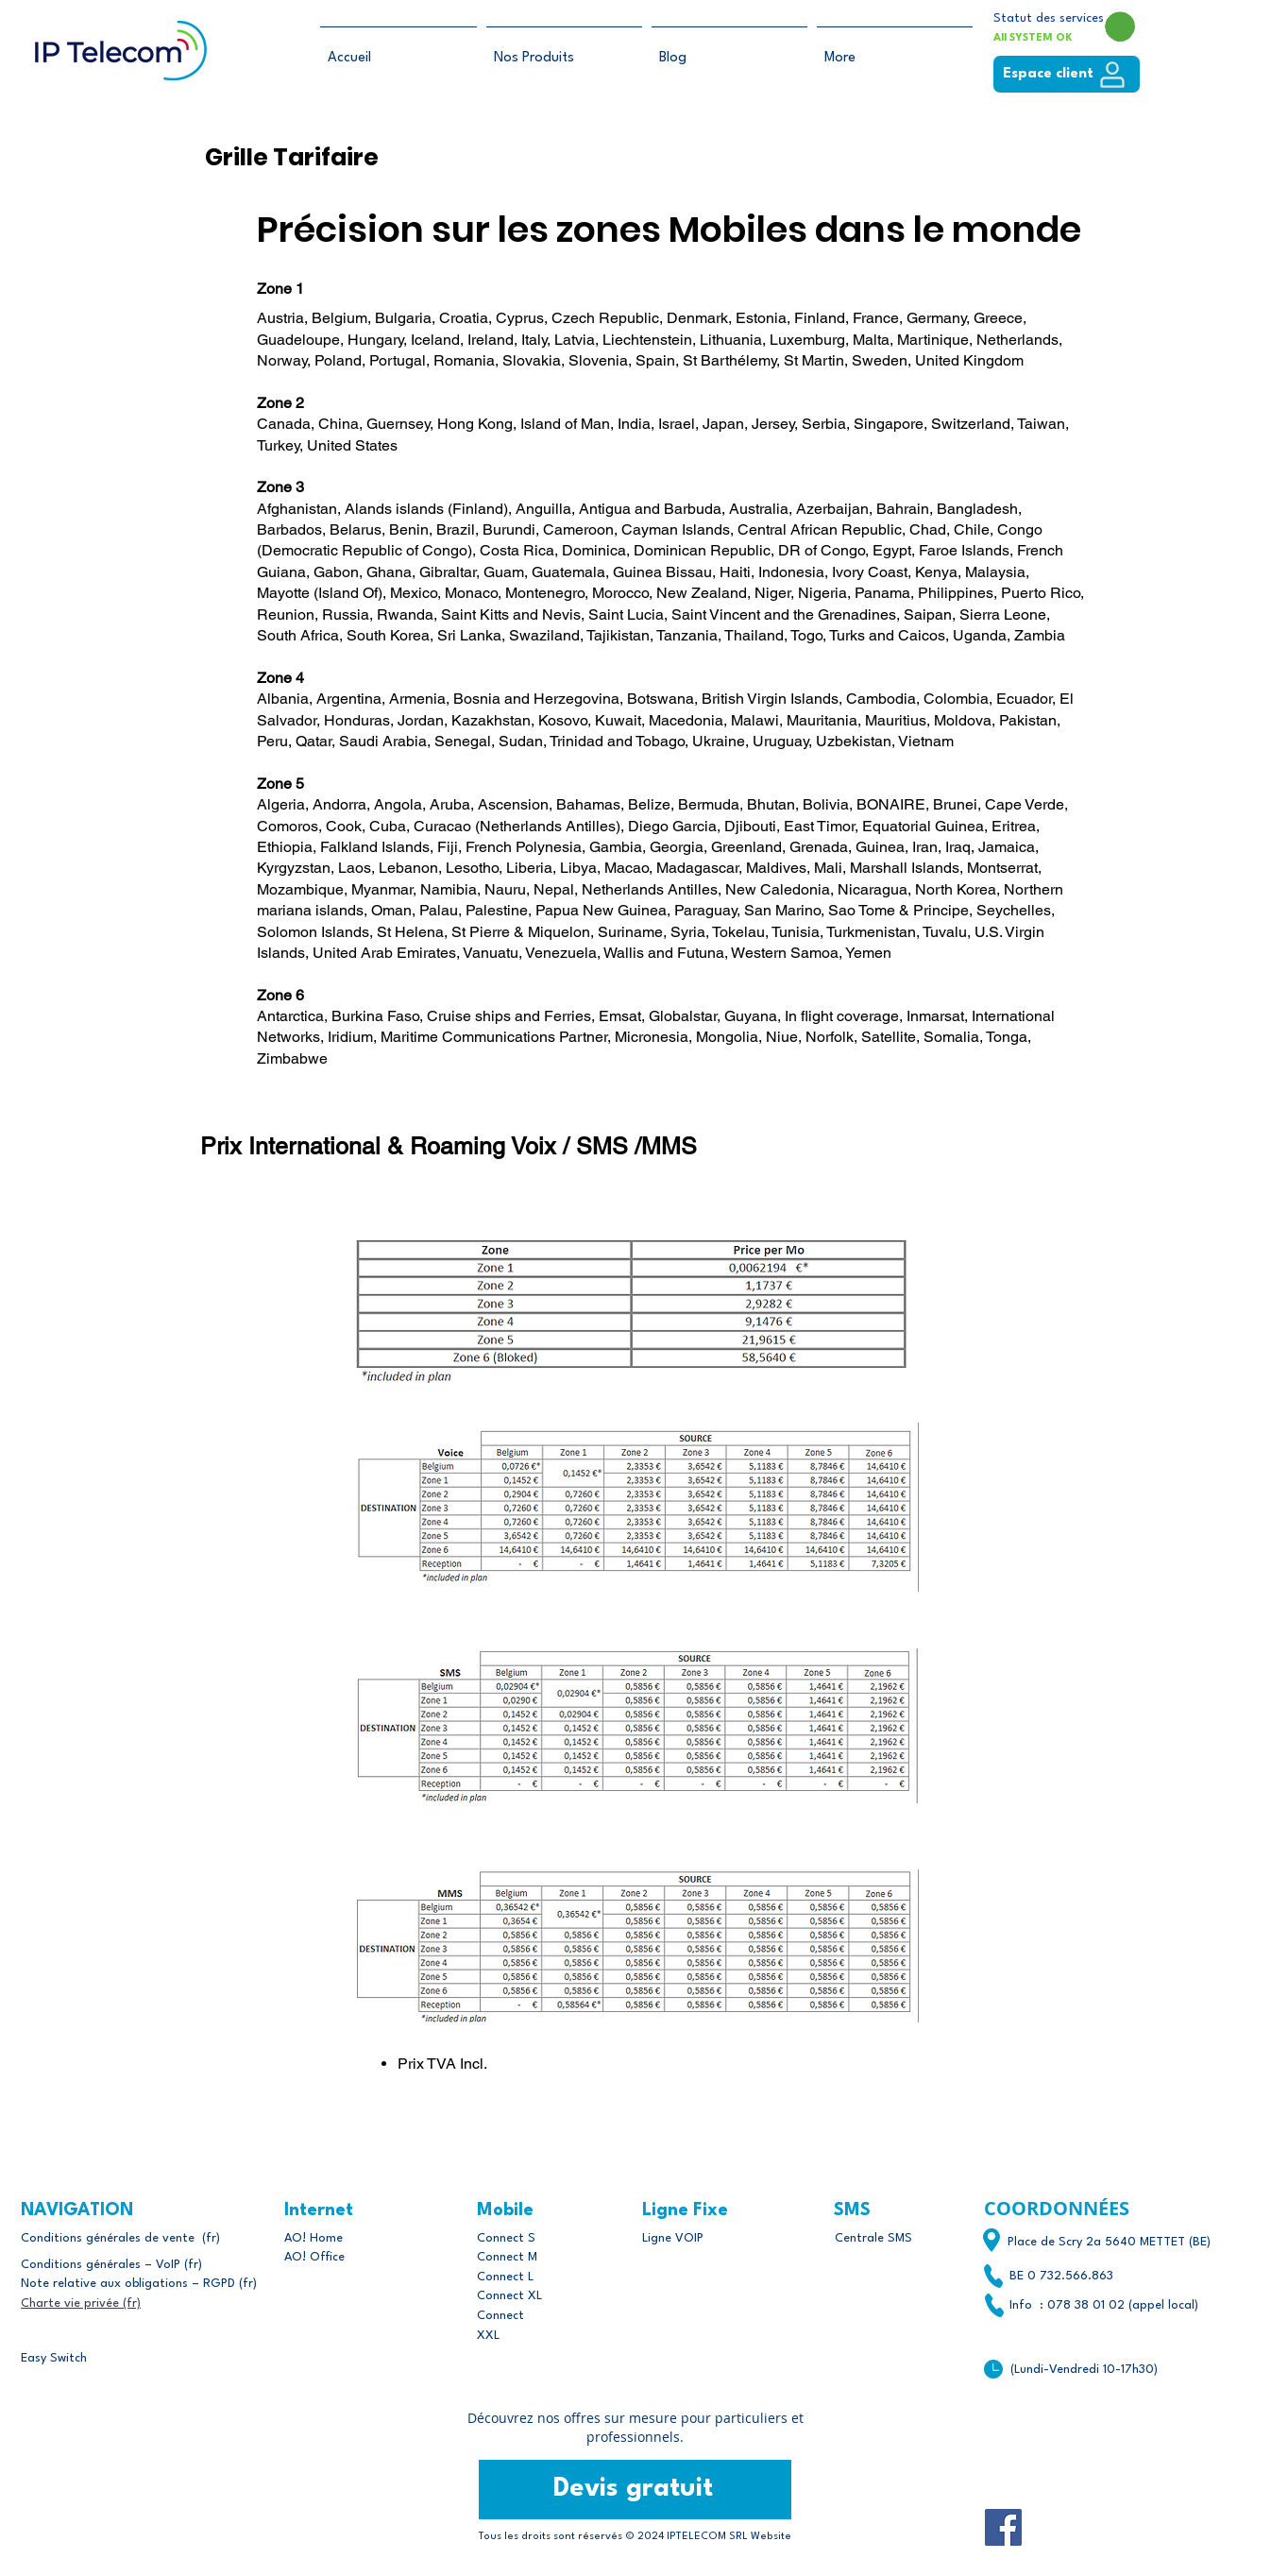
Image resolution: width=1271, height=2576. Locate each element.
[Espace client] (1066, 74)
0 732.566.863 (1070, 2276)
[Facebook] (1003, 2527)
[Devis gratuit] (635, 2489)
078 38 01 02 (1086, 2305)
